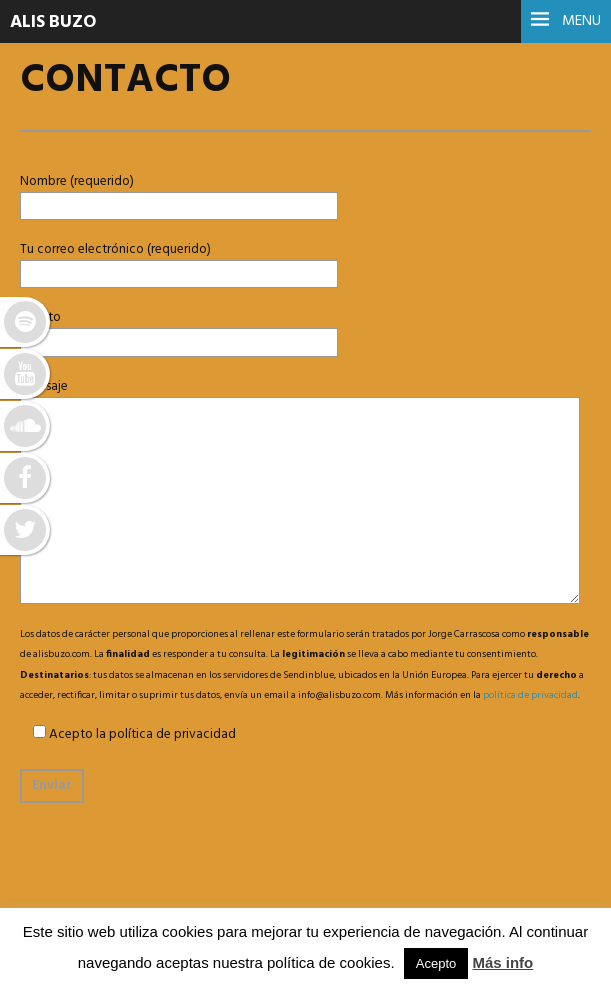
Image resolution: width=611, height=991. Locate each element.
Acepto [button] (436, 963)
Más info (502, 962)
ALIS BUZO (53, 22)
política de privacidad (530, 695)
